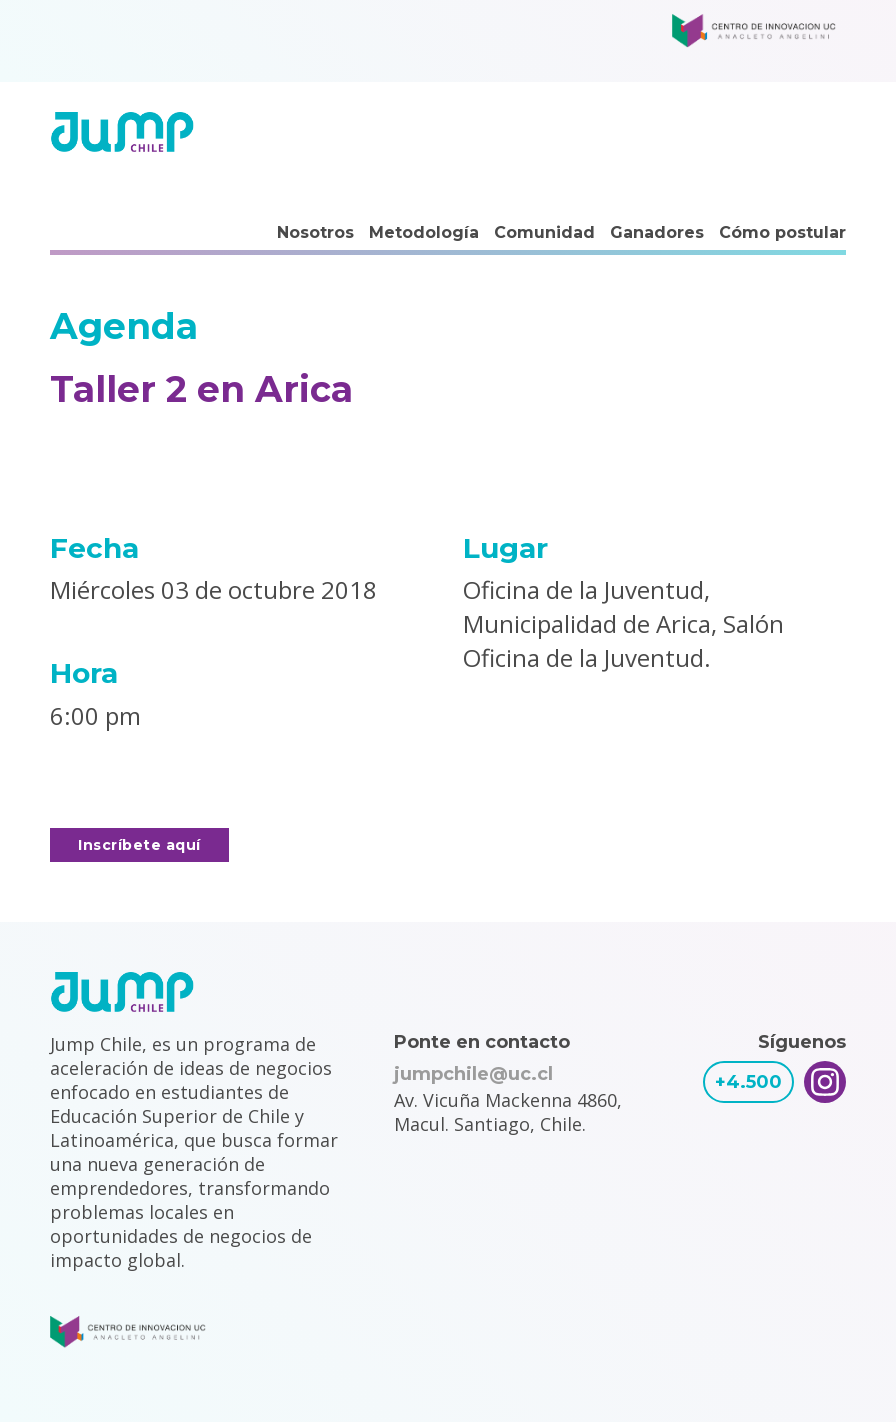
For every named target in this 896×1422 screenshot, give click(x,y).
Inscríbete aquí (139, 845)
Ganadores (657, 232)
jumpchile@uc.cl (473, 1074)
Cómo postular (782, 232)
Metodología (424, 232)
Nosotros (315, 232)
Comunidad (544, 232)
